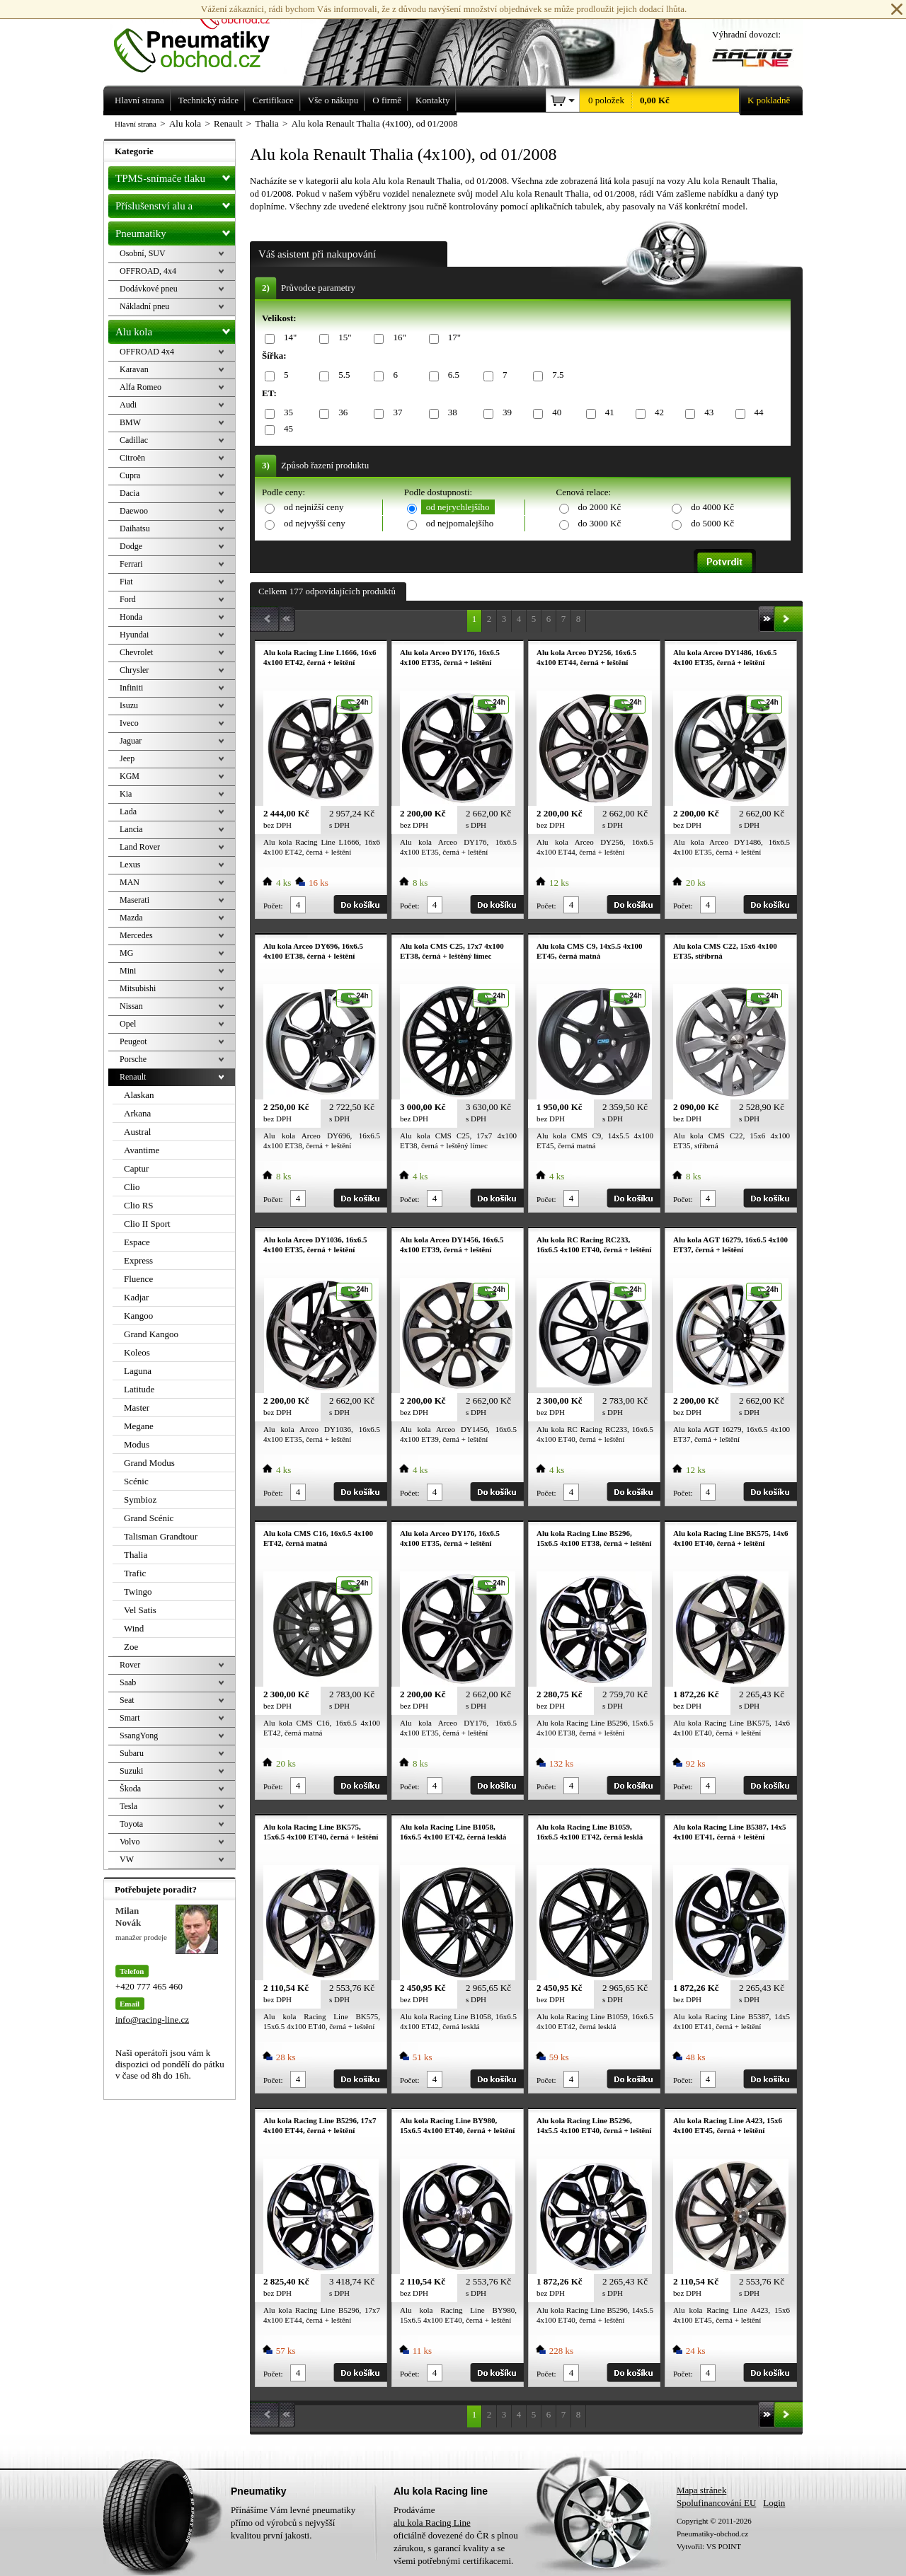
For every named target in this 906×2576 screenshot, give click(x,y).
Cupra (130, 475)
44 (757, 413)
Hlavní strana (135, 124)
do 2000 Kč (599, 507)
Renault (133, 1077)
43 (706, 413)
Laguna (137, 1370)
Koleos (137, 1352)
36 (340, 413)
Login (774, 2502)
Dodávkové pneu (149, 289)
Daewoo (134, 511)
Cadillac (134, 440)
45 (286, 429)
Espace (137, 1242)
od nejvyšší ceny (314, 523)
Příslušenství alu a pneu (175, 206)
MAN (129, 882)
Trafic (135, 1573)
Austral (137, 1131)
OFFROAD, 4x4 (148, 271)
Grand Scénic (148, 1518)
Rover (130, 1665)
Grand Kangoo (151, 1334)
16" (397, 338)
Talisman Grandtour (160, 1536)
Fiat (126, 582)
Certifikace (273, 100)
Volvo (129, 1842)
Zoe (131, 1646)
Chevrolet (136, 652)
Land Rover (140, 847)
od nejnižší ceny (313, 507)
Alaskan (139, 1095)
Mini (128, 971)
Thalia (135, 1554)
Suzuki (131, 1771)
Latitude (139, 1389)
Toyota (131, 1824)
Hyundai (134, 635)
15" (342, 338)
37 (395, 413)
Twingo (138, 1591)
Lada (128, 811)
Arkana (137, 1113)
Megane (139, 1426)
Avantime (141, 1150)
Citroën (132, 458)
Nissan (131, 1006)
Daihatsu (135, 528)
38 (450, 413)
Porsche (133, 1059)
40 (554, 413)
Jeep (127, 758)
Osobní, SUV (143, 253)
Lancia (131, 829)
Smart (130, 1718)
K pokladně (764, 100)
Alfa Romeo (140, 387)
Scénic (136, 1481)
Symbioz (140, 1499)
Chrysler (134, 670)
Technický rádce (208, 100)
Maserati (134, 900)
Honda (131, 617)
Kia (126, 794)
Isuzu (129, 705)
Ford (128, 599)
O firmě (386, 100)
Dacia (129, 493)
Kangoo (138, 1315)
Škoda (130, 1789)
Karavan (134, 369)
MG (126, 953)
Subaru (132, 1753)
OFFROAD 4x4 (147, 352)
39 (505, 413)
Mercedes (136, 935)
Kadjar (136, 1297)
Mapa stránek (701, 2490)
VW (127, 1859)
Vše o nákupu (333, 100)
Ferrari (131, 564)
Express (138, 1260)
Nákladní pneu (144, 306)
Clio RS (139, 1205)
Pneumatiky (175, 230)
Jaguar (131, 741)
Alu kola (175, 329)
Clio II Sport (147, 1223)
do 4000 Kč (712, 507)
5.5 (341, 375)
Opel (128, 1024)
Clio (131, 1187)
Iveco (129, 723)
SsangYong (139, 1735)
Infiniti (131, 688)
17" (452, 338)
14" (288, 338)
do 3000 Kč (599, 523)
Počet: (273, 905)
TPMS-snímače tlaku (175, 175)
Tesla (128, 1806)
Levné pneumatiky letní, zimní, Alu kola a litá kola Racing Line (202, 37)
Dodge (131, 546)
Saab (128, 1682)
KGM (129, 776)
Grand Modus (149, 1462)
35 (286, 413)
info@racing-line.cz (152, 2019)
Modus (136, 1444)
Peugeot (133, 1041)
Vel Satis (140, 1610)
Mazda (131, 918)
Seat (127, 1700)
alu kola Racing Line (432, 2522)
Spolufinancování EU (716, 2502)
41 (607, 413)
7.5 (555, 375)
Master (136, 1407)
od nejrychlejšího (458, 507)
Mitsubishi (138, 988)
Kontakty (432, 100)
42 (657, 413)
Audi (128, 405)
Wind (134, 1628)
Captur (136, 1168)
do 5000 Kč (712, 523)
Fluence (138, 1278)
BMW (130, 422)
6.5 (451, 375)
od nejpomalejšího (460, 523)
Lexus (130, 865)
